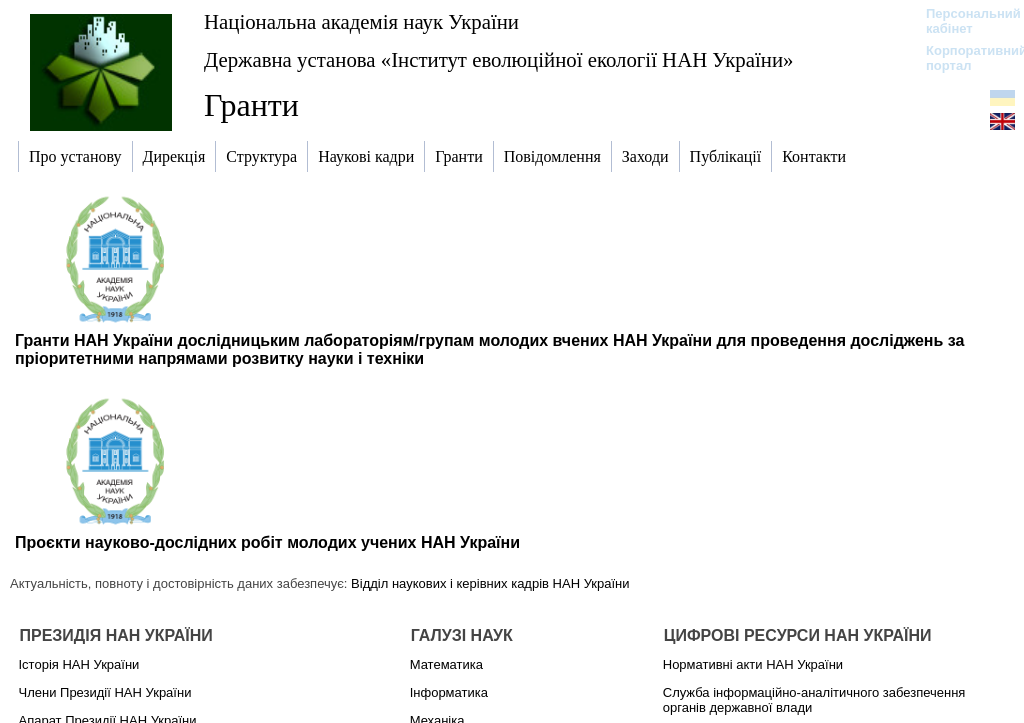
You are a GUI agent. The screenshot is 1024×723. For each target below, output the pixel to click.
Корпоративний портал (963, 58)
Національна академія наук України (361, 21)
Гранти (251, 105)
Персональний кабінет (963, 21)
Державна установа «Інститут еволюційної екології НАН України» (498, 59)
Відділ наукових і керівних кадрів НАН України (490, 583)
